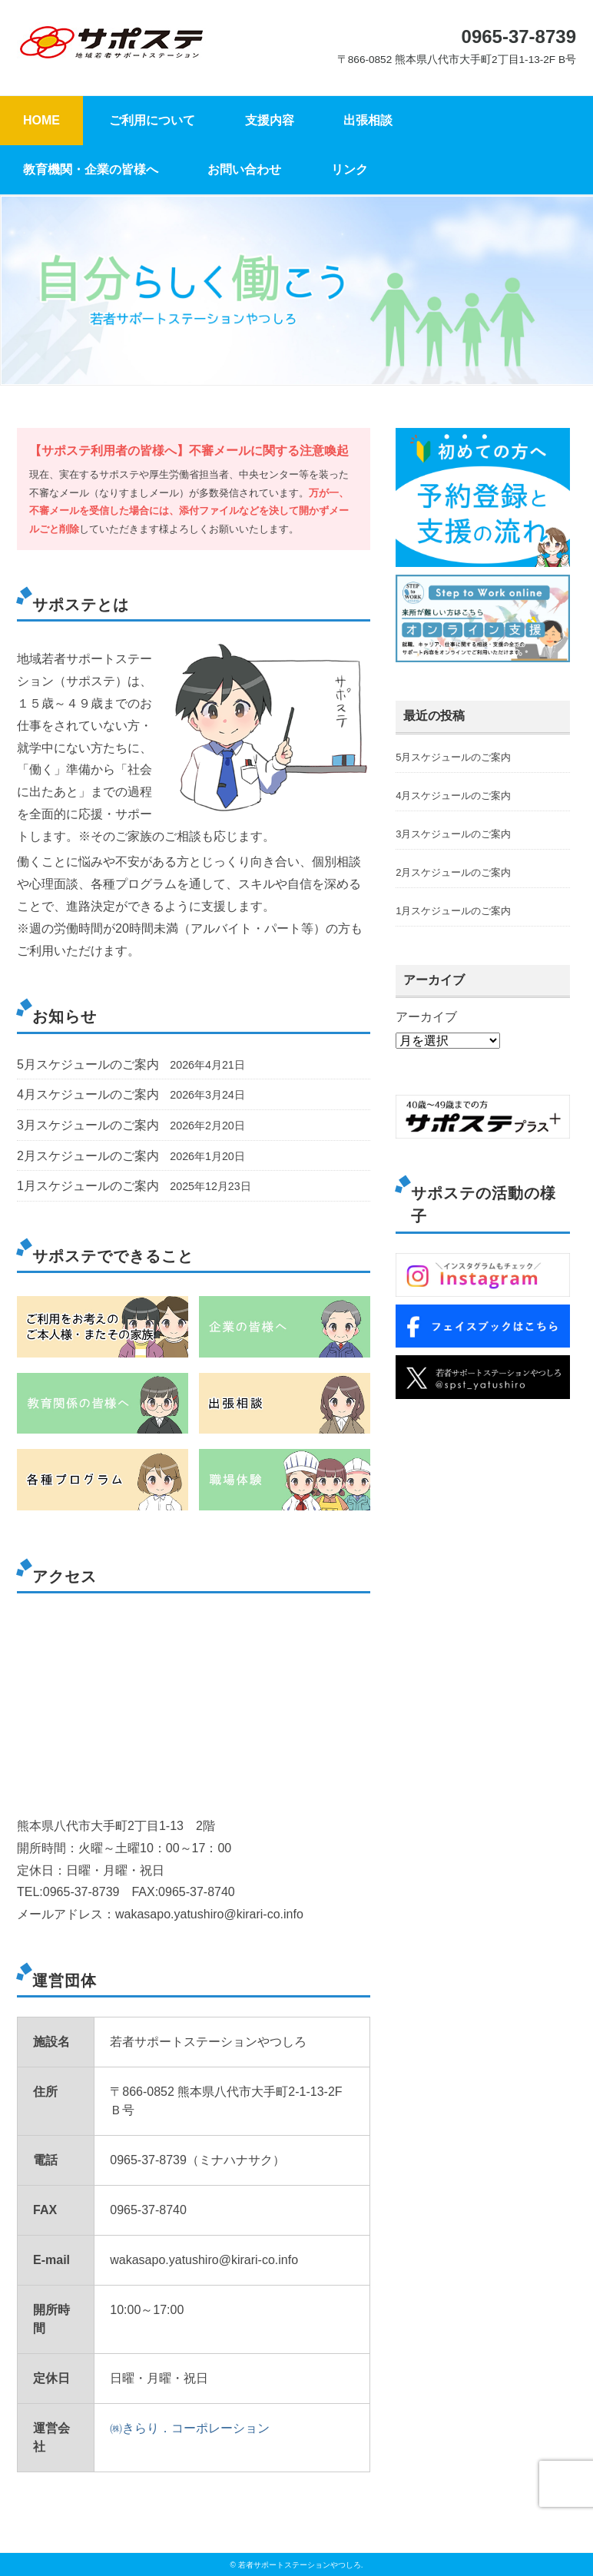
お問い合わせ (244, 169)
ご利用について (152, 120)
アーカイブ (426, 1016)
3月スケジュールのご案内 (88, 1125)
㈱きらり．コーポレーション (190, 2428)
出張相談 (368, 120)
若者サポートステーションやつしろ (299, 2565)
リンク (349, 169)
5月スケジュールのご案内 (88, 1064)
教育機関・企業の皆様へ (90, 169)
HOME (41, 120)
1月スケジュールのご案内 (88, 1185)
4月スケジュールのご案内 (88, 1094)
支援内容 (269, 120)
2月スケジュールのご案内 (88, 1155)
